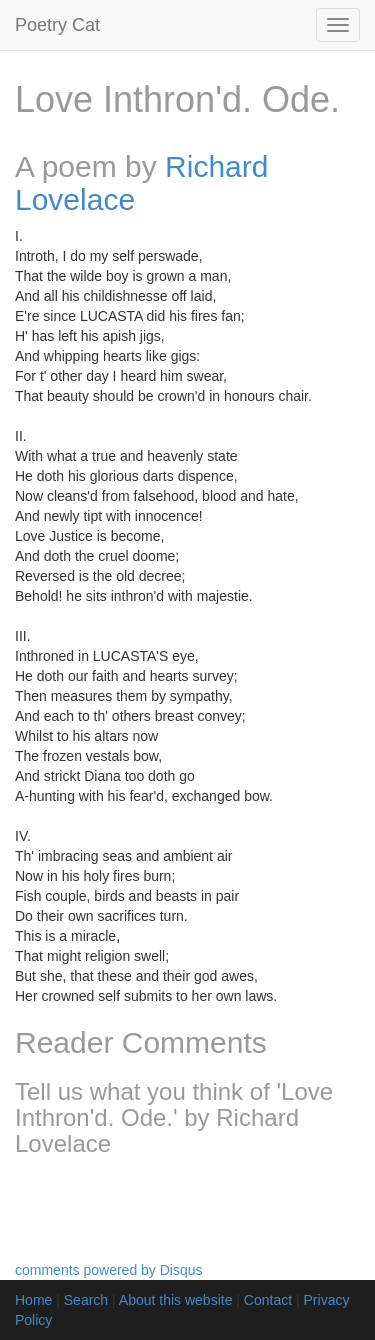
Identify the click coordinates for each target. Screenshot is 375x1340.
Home (33, 1300)
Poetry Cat (57, 25)
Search (86, 1300)
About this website (176, 1300)
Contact (268, 1300)
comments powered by (109, 1270)
